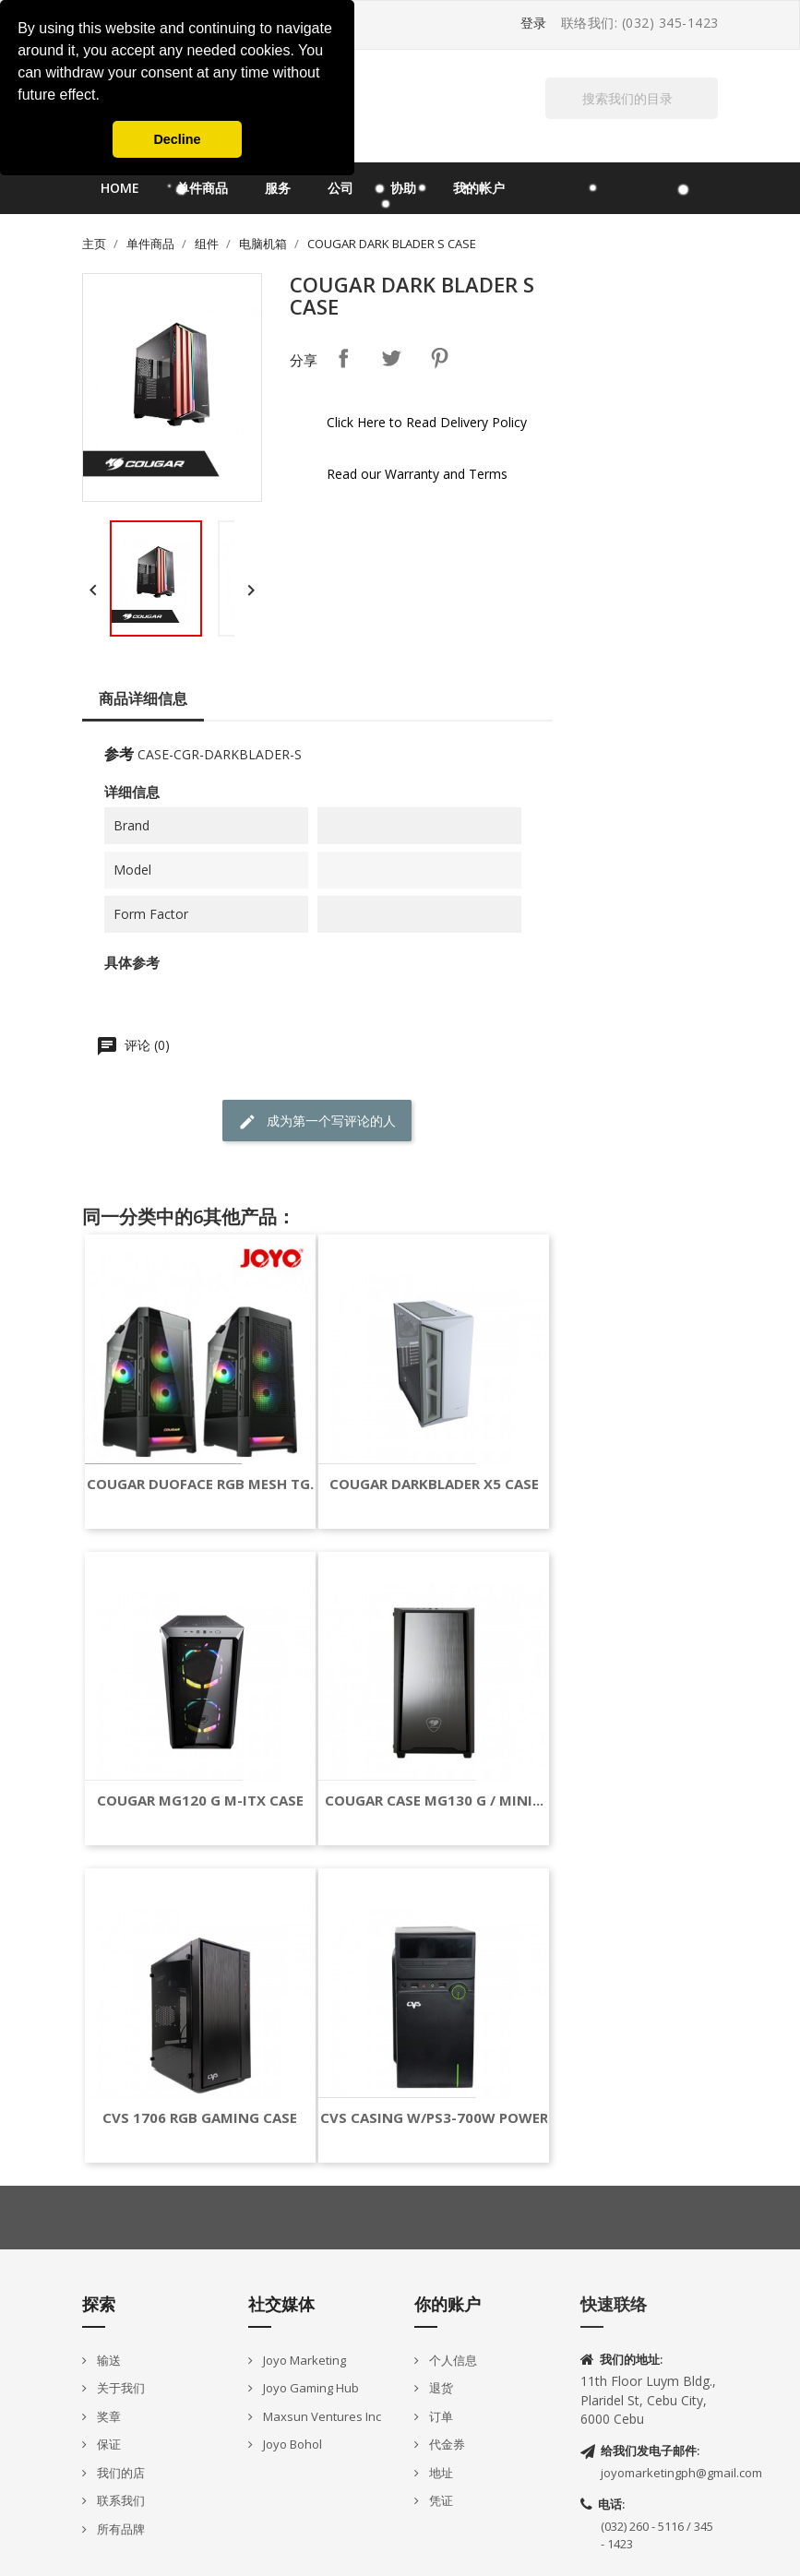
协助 (403, 188)
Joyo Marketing (303, 2360)
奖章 (107, 2416)
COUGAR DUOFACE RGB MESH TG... (204, 1484)
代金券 (445, 2444)
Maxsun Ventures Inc (320, 2416)
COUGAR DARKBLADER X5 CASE (434, 1484)
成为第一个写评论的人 (317, 1121)
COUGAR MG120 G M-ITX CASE (200, 1800)
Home (120, 188)
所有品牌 (119, 2529)
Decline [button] (176, 139)
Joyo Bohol (291, 2444)
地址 (439, 2472)
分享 (343, 358)
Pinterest (439, 358)
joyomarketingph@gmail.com (681, 2472)
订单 (439, 2416)
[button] (106, 97)
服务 (278, 188)
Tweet (391, 358)
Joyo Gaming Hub (309, 2387)
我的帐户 (479, 188)
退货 (439, 2387)
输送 (107, 2360)
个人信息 (451, 2360)
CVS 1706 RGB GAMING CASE (199, 2118)
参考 (119, 754)
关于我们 (119, 2387)
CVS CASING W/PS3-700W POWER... (439, 2118)
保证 (107, 2444)
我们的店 (119, 2472)
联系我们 (119, 2500)
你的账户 (447, 2304)
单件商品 (202, 188)
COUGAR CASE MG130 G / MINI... (434, 1800)
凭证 (439, 2500)
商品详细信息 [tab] (143, 698)
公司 (340, 188)
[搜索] (632, 98)
